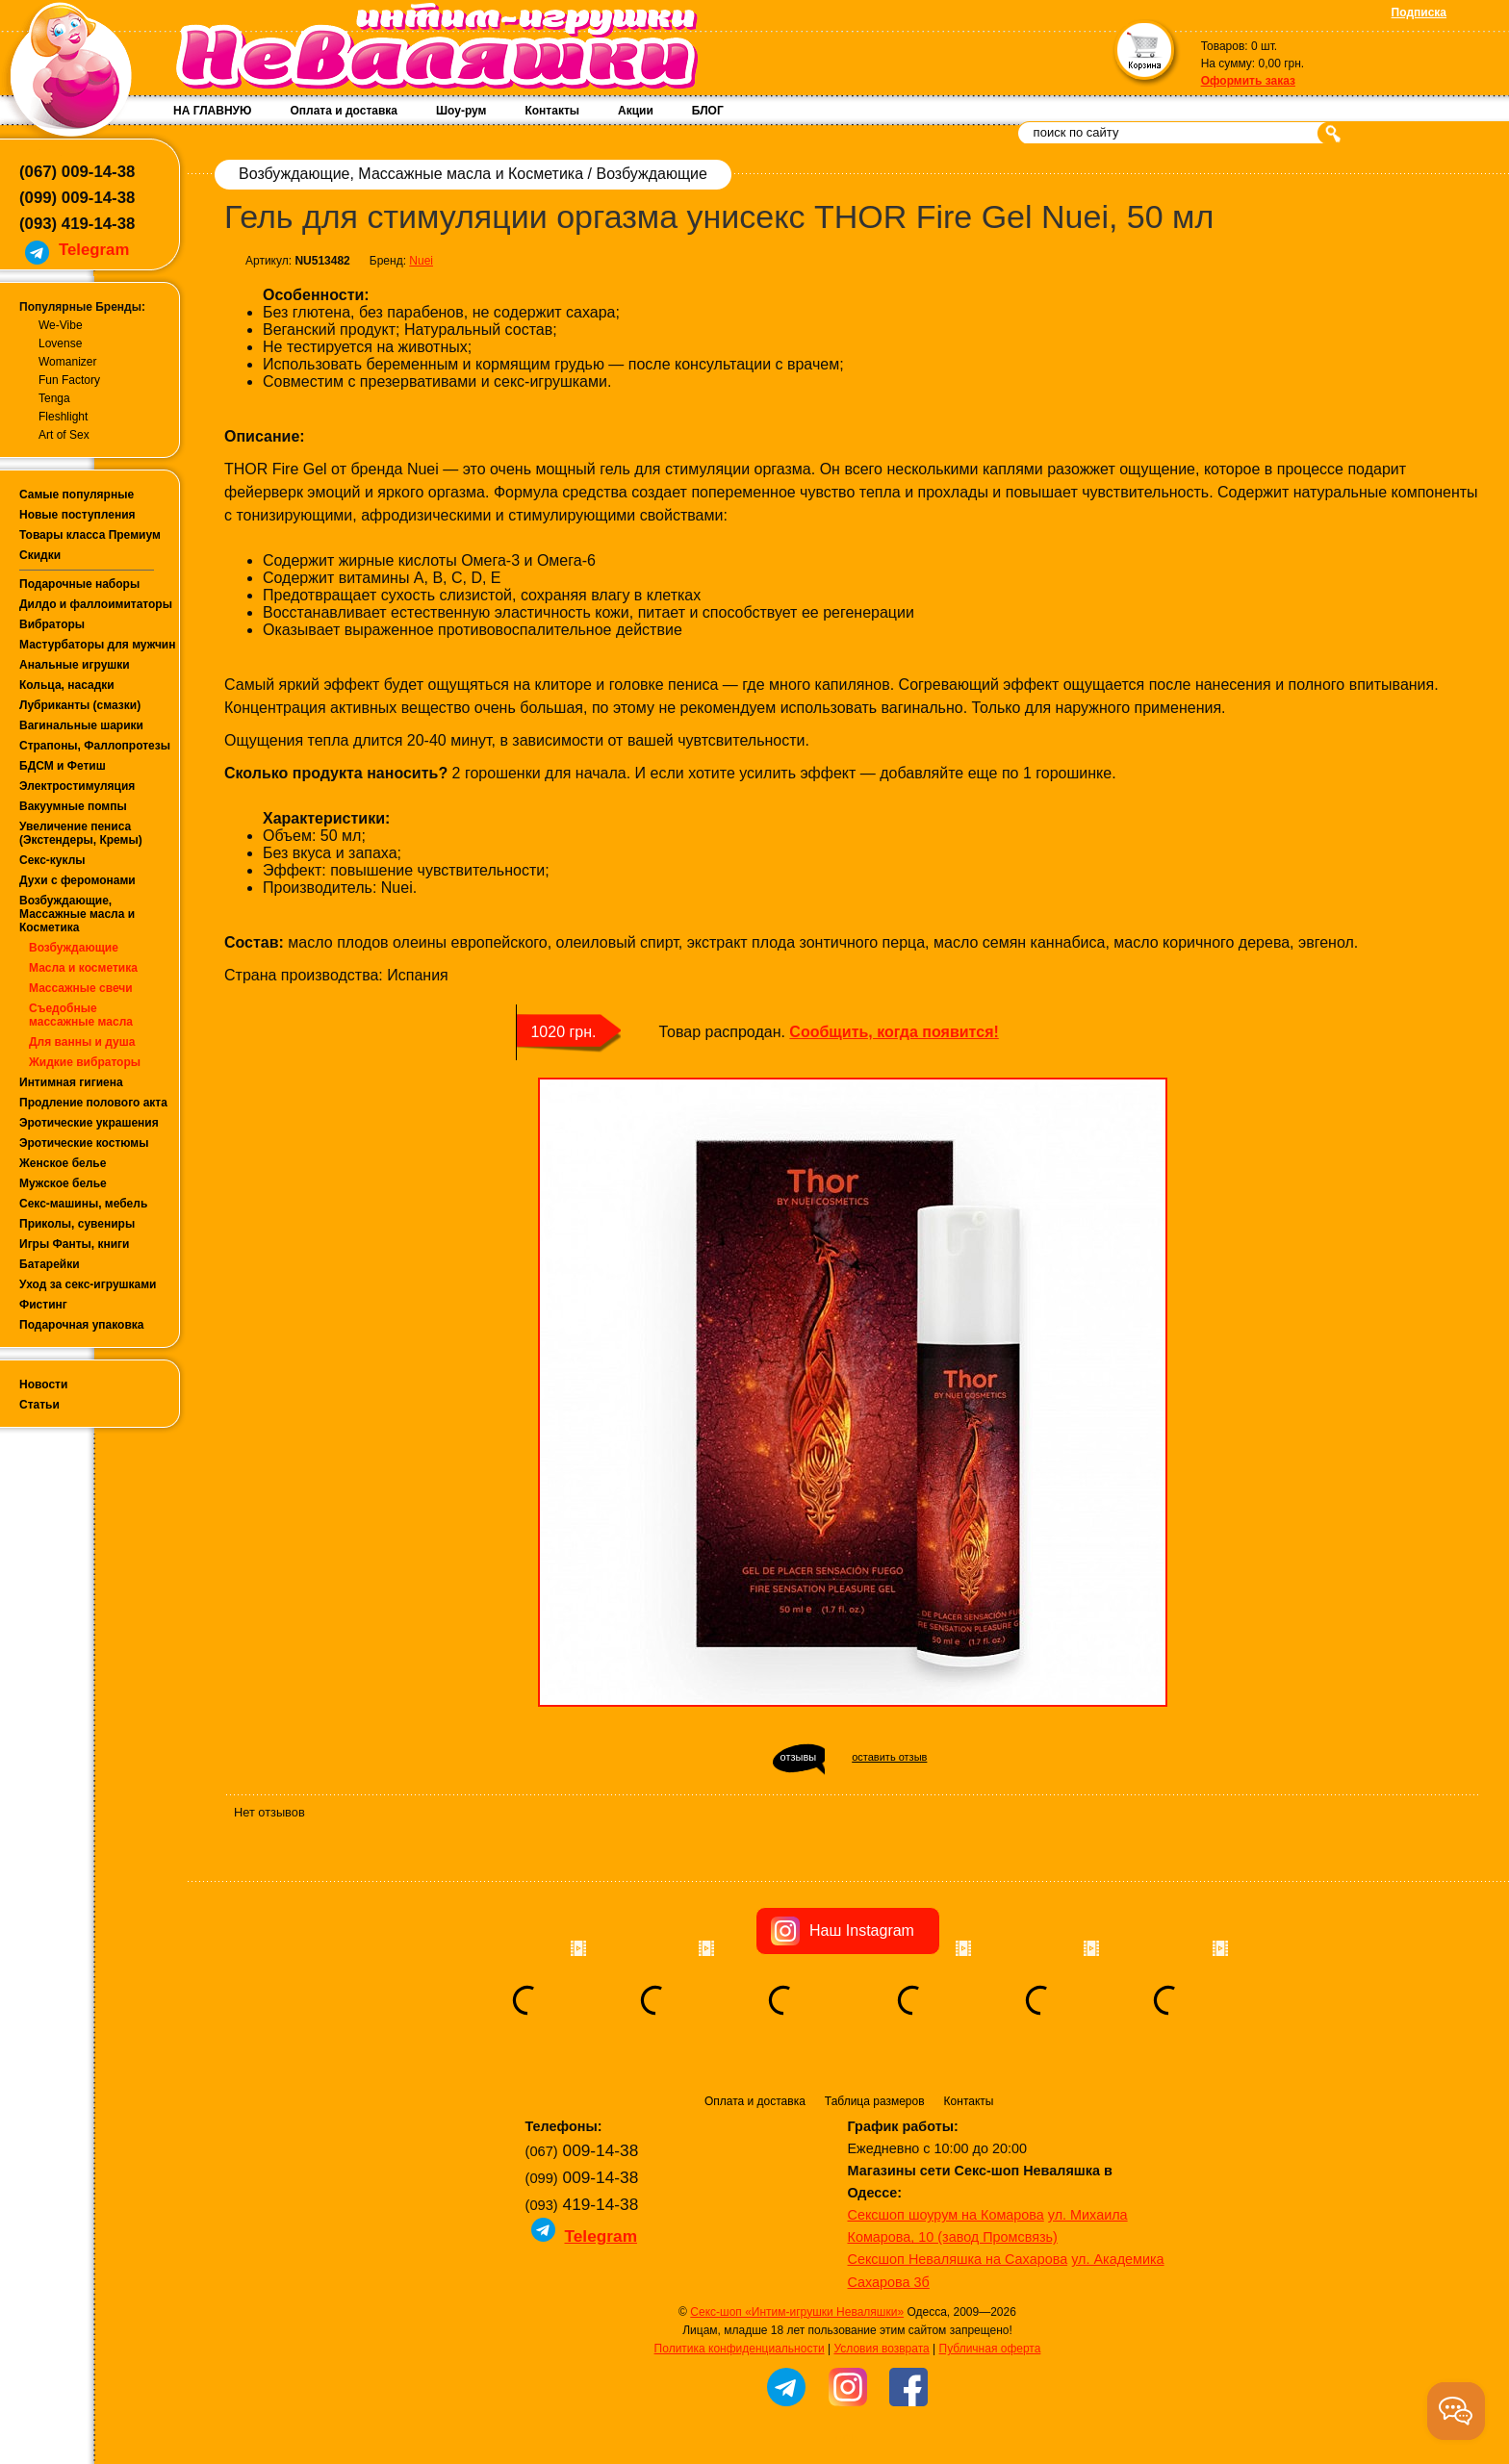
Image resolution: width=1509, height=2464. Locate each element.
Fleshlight (63, 416)
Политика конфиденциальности (739, 2348)
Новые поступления (77, 514)
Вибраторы (52, 624)
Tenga (54, 398)
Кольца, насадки (67, 685)
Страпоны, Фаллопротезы (94, 745)
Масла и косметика (83, 968)
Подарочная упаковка (81, 1325)
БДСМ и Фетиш (62, 766)
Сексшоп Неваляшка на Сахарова (958, 2259)
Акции (635, 110)
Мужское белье (63, 1183)
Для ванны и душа (82, 1042)
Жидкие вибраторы (85, 1062)
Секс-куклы (52, 860)
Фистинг (43, 1304)
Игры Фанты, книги (74, 1244)
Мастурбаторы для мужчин (97, 644)
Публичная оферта (990, 2348)
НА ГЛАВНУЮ (212, 110)
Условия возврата (881, 2348)
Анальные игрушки (74, 665)
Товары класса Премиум (90, 535)
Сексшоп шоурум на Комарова (946, 2215)
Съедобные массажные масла (81, 1015)
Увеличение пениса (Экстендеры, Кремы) (80, 833)
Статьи (39, 1404)
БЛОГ (708, 110)
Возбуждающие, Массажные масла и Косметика (77, 914)
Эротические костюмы (83, 1143)
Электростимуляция (77, 786)
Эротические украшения (89, 1123)
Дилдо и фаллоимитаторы (95, 604)
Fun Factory (69, 380)
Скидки (40, 555)
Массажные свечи (81, 988)
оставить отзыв (889, 1757)
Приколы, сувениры (77, 1224)
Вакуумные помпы (73, 806)
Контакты (551, 110)
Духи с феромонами (77, 880)
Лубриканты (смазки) (80, 705)
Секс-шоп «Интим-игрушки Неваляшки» (797, 2312)
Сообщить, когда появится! (893, 1032)
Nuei (421, 260)
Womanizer (67, 361)
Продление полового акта (93, 1102)
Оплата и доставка (343, 110)
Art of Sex (64, 435)
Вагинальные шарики (81, 725)
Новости (43, 1384)
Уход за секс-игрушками (88, 1284)
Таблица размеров (875, 2101)
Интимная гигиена (71, 1082)
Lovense (60, 343)
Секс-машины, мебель (83, 1203)
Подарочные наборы (79, 584)
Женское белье (62, 1163)
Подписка (1419, 12)
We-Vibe (60, 325)
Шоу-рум (461, 110)
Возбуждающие (73, 947)
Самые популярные (76, 494)
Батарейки (49, 1264)
